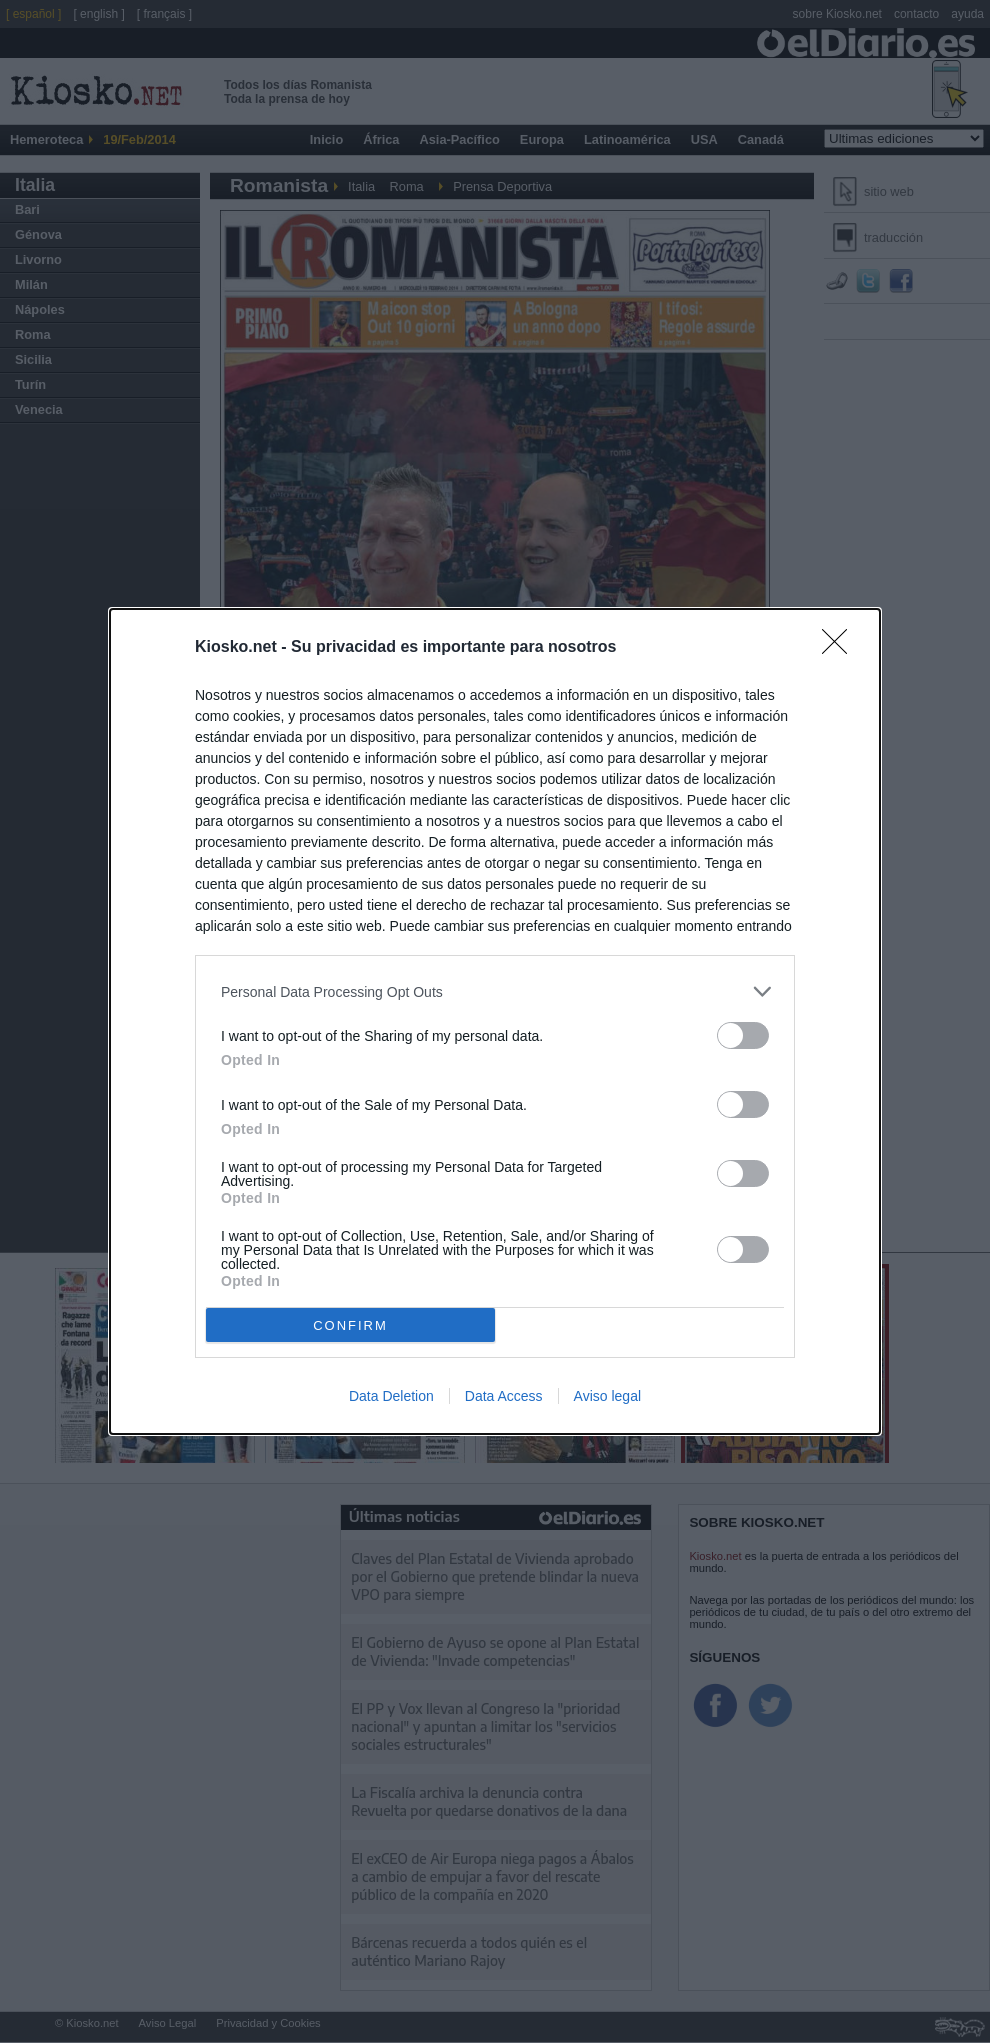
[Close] (841, 648)
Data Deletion (391, 1396)
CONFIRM (350, 1325)
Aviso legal (607, 1396)
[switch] (743, 1035)
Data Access (504, 1396)
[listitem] (495, 991)
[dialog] (495, 1021)
